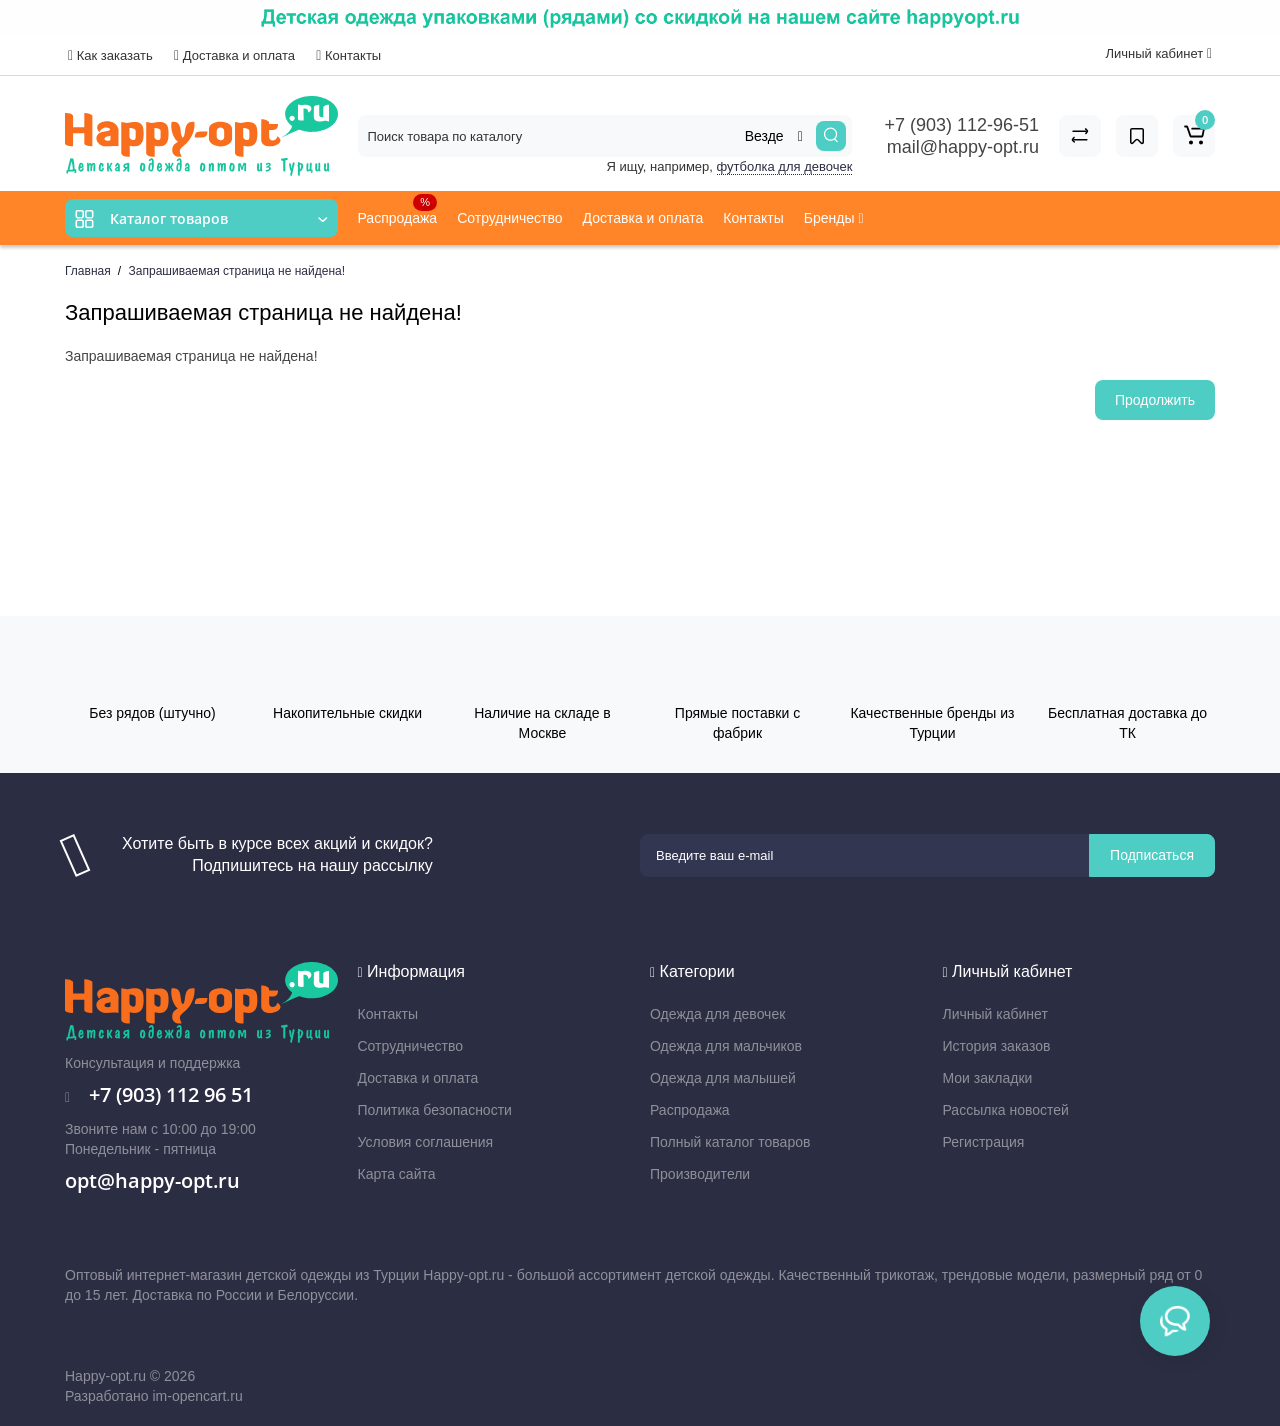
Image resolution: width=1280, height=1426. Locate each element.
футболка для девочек (785, 166)
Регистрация (984, 1142)
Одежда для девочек (717, 1014)
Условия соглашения (426, 1142)
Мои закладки (988, 1078)
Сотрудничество (509, 218)
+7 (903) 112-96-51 (961, 125)
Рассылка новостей (1006, 1110)
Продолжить (1155, 400)
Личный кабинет (995, 1014)
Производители (700, 1174)
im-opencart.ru (197, 1396)
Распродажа (398, 210)
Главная (88, 271)
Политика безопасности (435, 1110)
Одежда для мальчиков (726, 1046)
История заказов (997, 1046)
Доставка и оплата (234, 55)
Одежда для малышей (723, 1078)
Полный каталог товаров (730, 1142)
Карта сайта (397, 1174)
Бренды (834, 218)
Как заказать (110, 55)
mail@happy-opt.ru (963, 147)
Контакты (348, 55)
